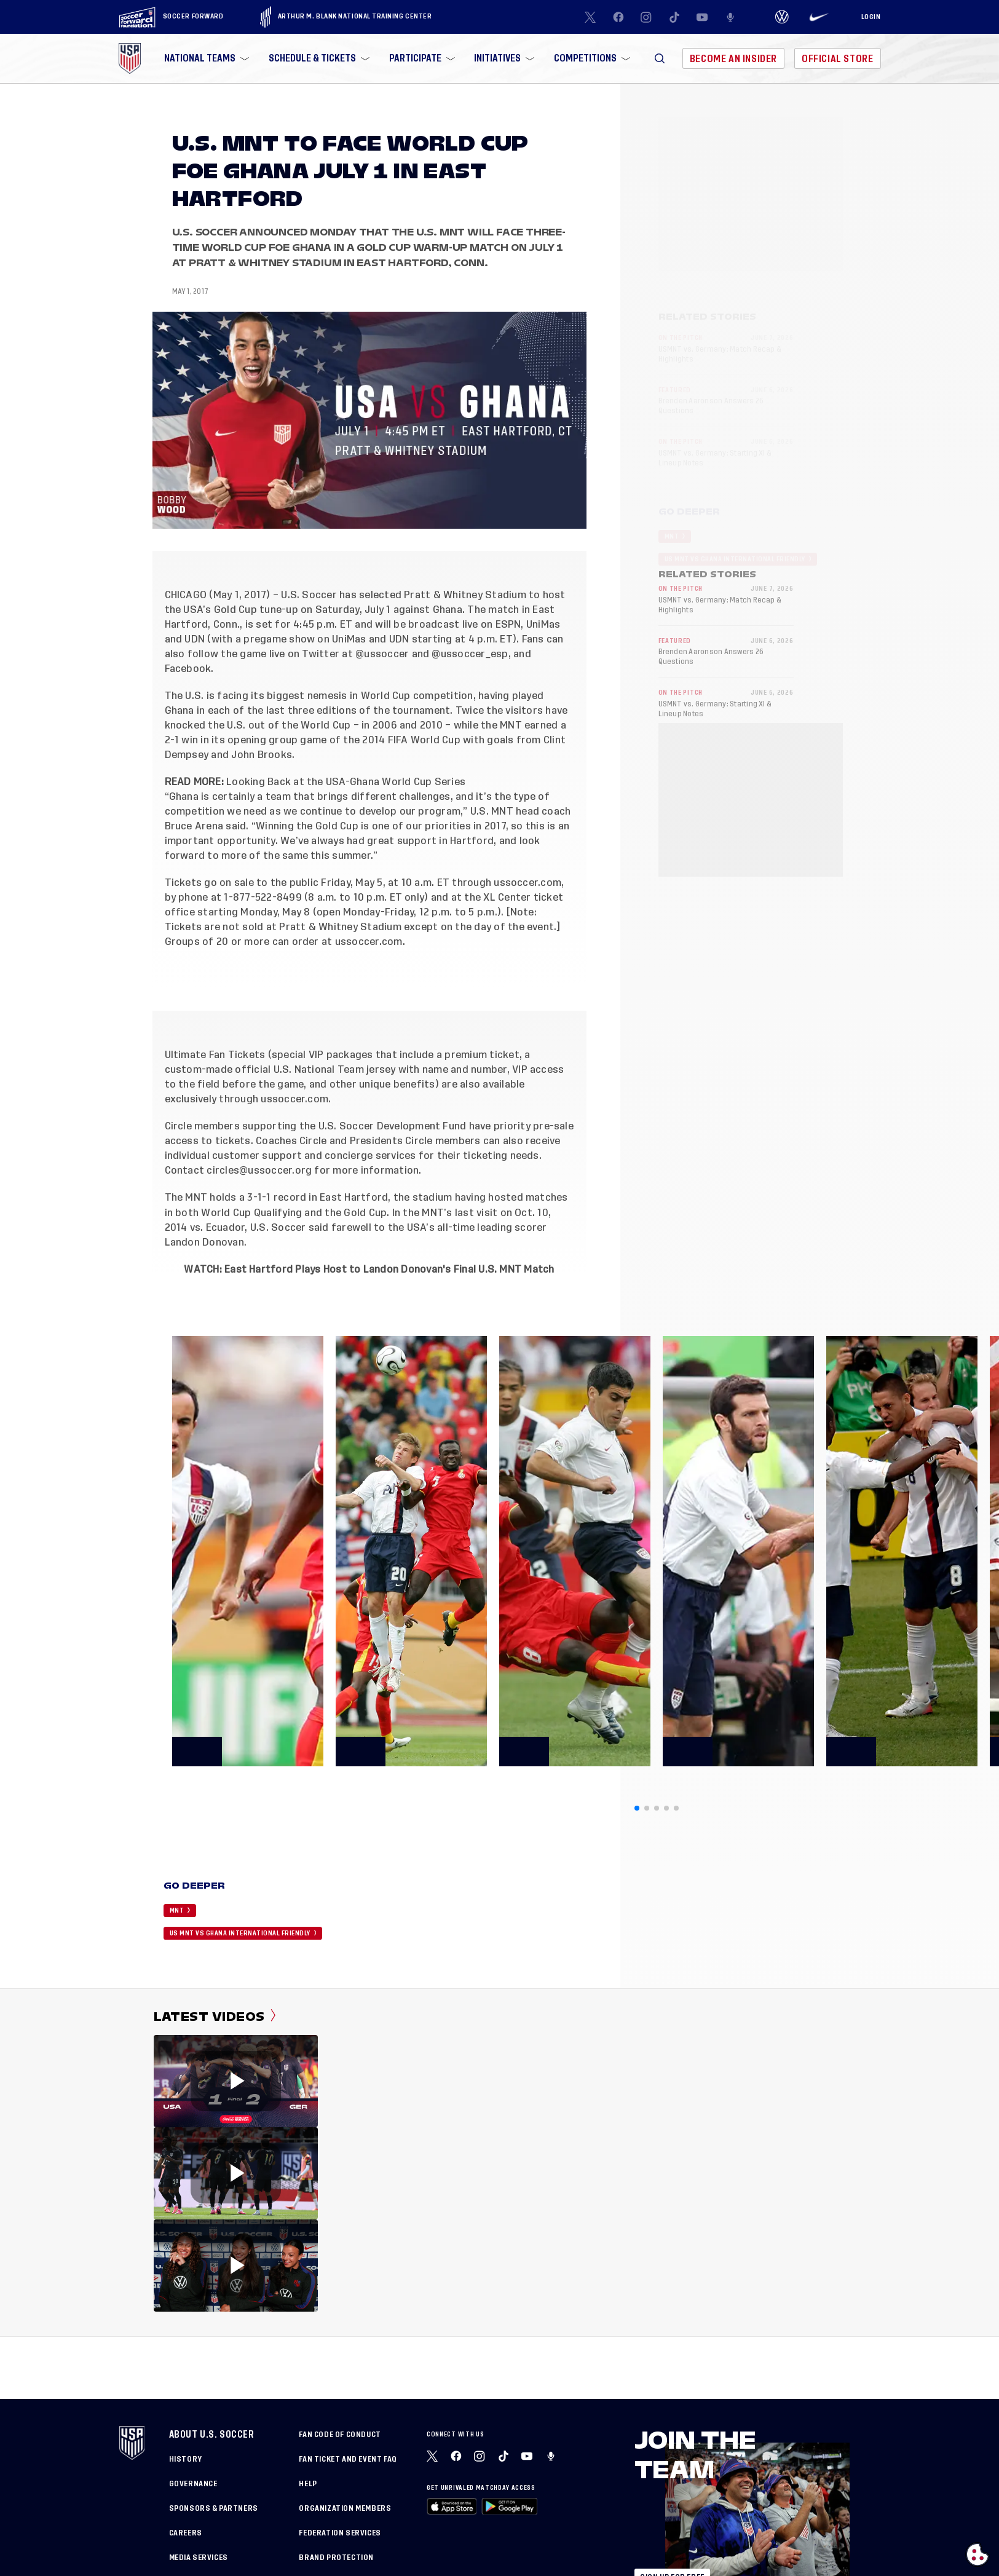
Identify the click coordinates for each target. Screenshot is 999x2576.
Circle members (202, 1126)
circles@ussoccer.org (259, 1170)
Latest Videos (215, 2016)
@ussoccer (382, 654)
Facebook (188, 669)
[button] (659, 58)
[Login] (871, 17)
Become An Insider (733, 58)
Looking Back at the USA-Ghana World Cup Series (345, 782)
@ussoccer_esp (470, 654)
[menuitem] (205, 58)
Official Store (837, 58)
